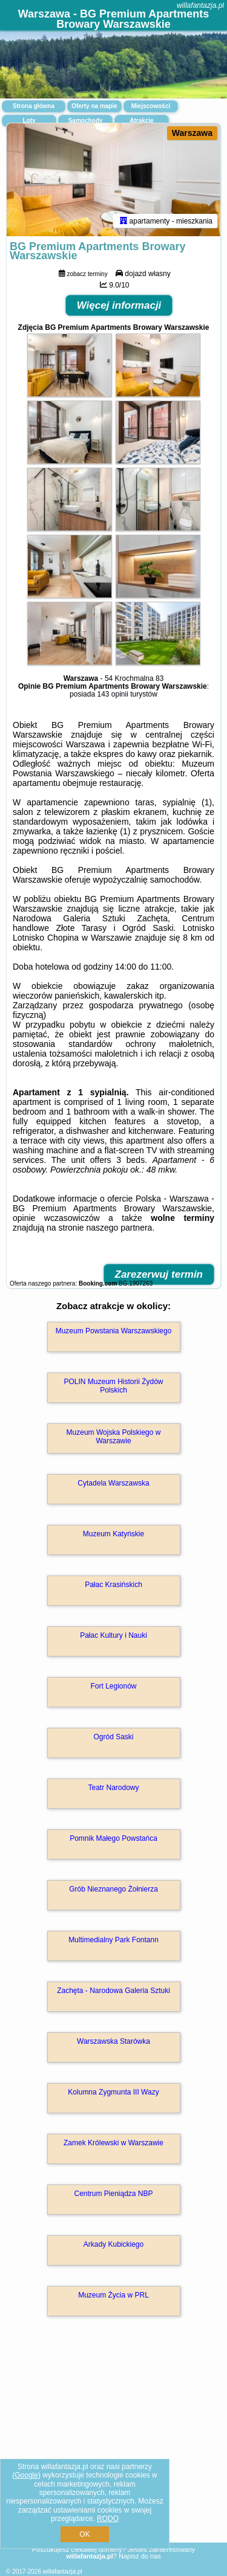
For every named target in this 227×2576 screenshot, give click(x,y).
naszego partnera (119, 1227)
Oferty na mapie (94, 106)
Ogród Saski (113, 1737)
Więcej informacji (119, 305)
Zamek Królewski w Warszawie (113, 2143)
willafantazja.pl (200, 5)
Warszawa (192, 133)
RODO (108, 2518)
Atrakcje (141, 120)
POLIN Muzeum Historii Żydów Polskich (113, 1385)
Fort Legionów (113, 1686)
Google (26, 2475)
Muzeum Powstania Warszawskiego (114, 1331)
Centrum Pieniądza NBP (113, 2193)
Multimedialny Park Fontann (113, 1940)
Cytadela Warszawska (113, 1483)
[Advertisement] (113, 2447)
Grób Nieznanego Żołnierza (113, 1889)
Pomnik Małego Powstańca (113, 1838)
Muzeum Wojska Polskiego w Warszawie (114, 1436)
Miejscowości (150, 106)
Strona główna (33, 106)
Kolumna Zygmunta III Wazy (113, 2092)
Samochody (85, 120)
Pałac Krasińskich (113, 1584)
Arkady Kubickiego (113, 2244)
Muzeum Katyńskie (113, 1534)
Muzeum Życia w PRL (113, 2295)
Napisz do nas (140, 2556)
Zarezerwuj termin (159, 1274)
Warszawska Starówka (113, 2041)
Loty (28, 120)
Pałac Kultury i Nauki (113, 1635)
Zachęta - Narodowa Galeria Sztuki (113, 1990)
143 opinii (112, 694)
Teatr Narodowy (113, 1787)
